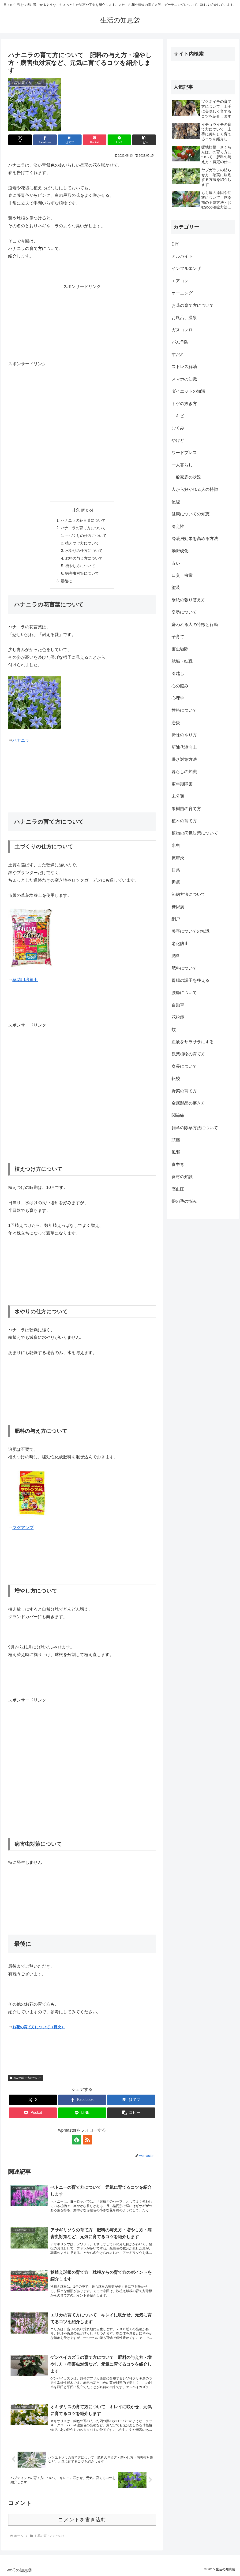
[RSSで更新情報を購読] (87, 2139)
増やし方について (80, 566)
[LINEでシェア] (119, 139)
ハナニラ (20, 740)
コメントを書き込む (82, 2520)
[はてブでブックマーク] (70, 139)
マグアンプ (23, 1527)
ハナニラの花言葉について (83, 520)
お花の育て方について (25, 2078)
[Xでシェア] (20, 139)
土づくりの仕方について (85, 535)
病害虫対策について (82, 573)
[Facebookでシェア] (45, 139)
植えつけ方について (82, 543)
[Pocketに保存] (94, 139)
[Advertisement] (82, 305)
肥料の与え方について (84, 558)
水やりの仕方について (84, 550)
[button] (144, 139)
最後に (66, 581)
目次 (75, 509)
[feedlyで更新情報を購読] (76, 2139)
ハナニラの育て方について (83, 528)
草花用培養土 (25, 979)
